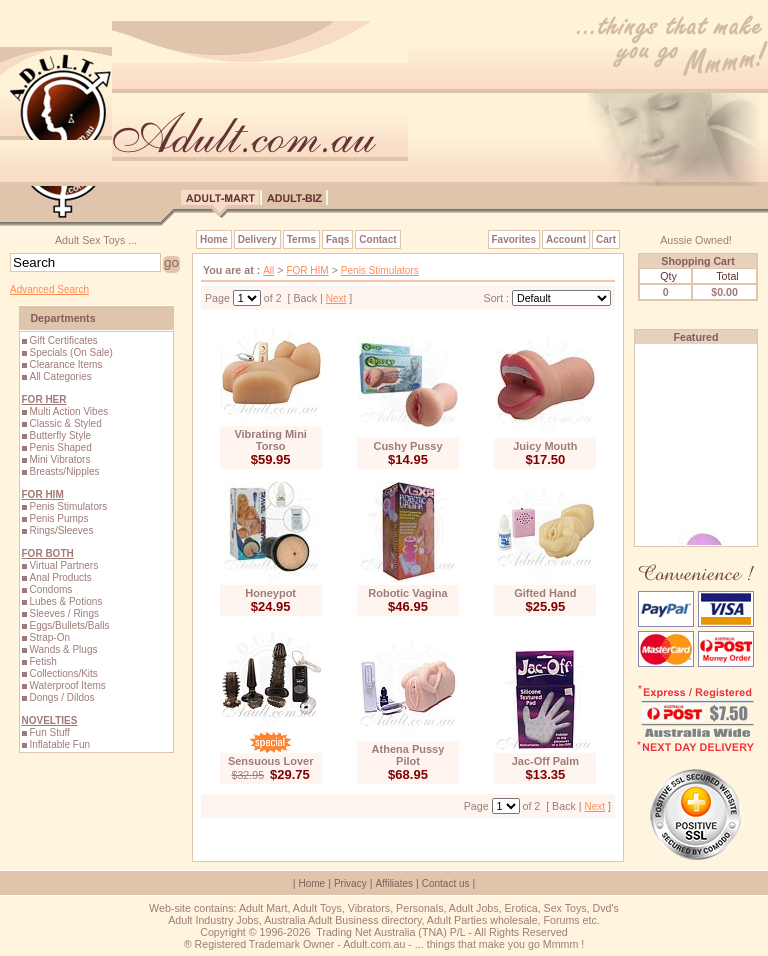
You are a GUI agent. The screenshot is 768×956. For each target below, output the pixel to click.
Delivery (257, 239)
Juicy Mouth (545, 446)
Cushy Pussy (407, 446)
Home (214, 239)
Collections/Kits (63, 673)
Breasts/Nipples (64, 471)
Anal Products (60, 577)
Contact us (446, 883)
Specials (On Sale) (70, 352)
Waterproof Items (67, 685)
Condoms (50, 589)
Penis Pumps (58, 518)
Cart (606, 239)
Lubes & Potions (65, 601)
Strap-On (49, 637)
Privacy (350, 883)
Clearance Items (65, 364)
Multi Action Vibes (68, 411)
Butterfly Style (60, 435)
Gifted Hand (545, 593)
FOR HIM (307, 270)
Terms (301, 239)
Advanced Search (49, 289)
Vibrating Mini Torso (270, 440)
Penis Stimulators (68, 506)
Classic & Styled (65, 423)
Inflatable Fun (59, 744)
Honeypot (270, 593)
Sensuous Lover (271, 761)
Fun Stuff (49, 732)
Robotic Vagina (407, 593)
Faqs (337, 239)
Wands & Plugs (63, 649)
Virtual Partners (63, 565)
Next (336, 298)
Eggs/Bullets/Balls (69, 625)
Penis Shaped (60, 447)
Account (566, 239)
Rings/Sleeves (61, 530)
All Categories (60, 376)
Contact (377, 239)
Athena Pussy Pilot (408, 755)
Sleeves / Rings (63, 613)
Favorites (514, 239)
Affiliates (394, 883)
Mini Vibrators (59, 459)
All (268, 270)
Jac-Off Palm (545, 761)
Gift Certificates (63, 340)
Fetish (42, 661)
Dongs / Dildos (61, 697)
